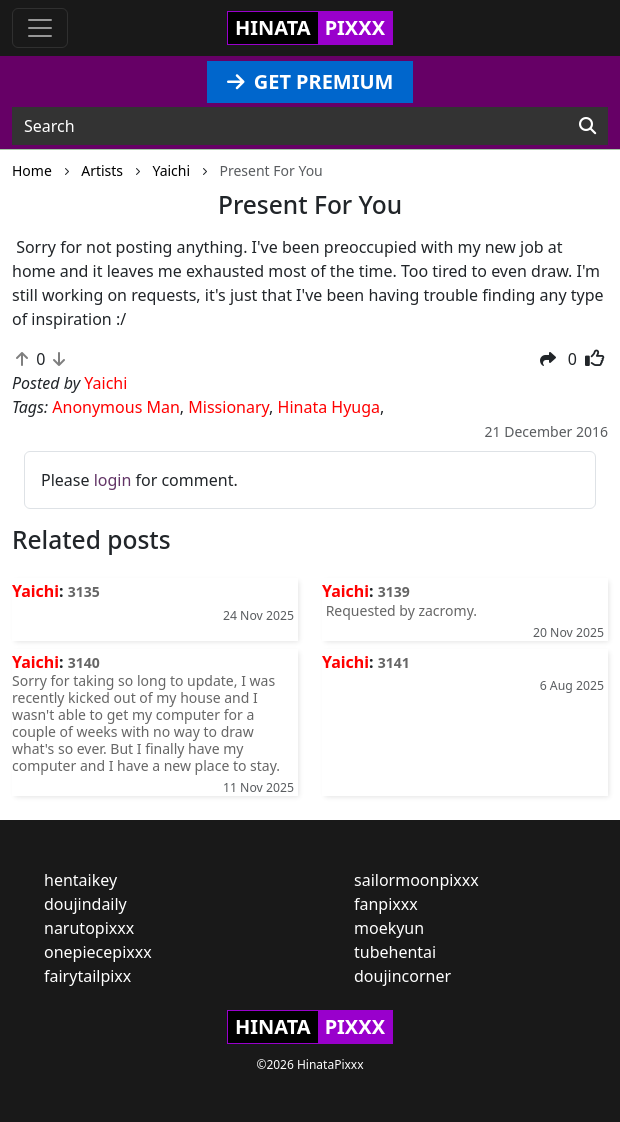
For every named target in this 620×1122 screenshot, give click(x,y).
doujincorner (402, 976)
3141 (394, 662)
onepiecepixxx (98, 952)
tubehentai (395, 952)
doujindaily (85, 904)
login (113, 480)
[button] (548, 359)
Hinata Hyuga (329, 407)
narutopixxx (89, 928)
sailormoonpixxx (416, 880)
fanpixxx (386, 904)
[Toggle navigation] (40, 28)
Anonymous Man (116, 407)
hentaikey (80, 880)
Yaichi (35, 591)
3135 (84, 591)
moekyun (389, 928)
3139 (394, 591)
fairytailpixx (87, 976)
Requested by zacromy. (399, 610)
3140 (84, 662)
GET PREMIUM (310, 81)
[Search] (587, 126)
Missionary (228, 407)
